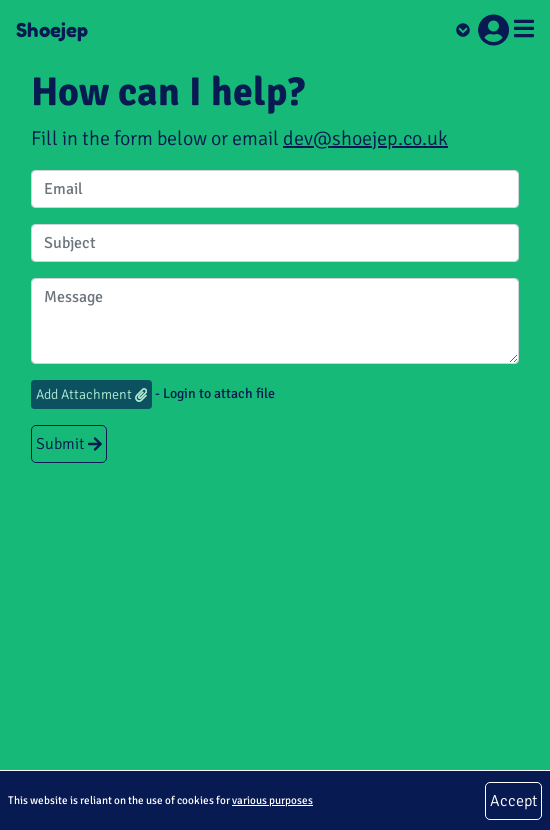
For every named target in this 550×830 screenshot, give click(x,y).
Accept (513, 801)
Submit (69, 444)
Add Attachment (91, 394)
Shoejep (52, 30)
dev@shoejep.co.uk (365, 138)
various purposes (272, 800)
